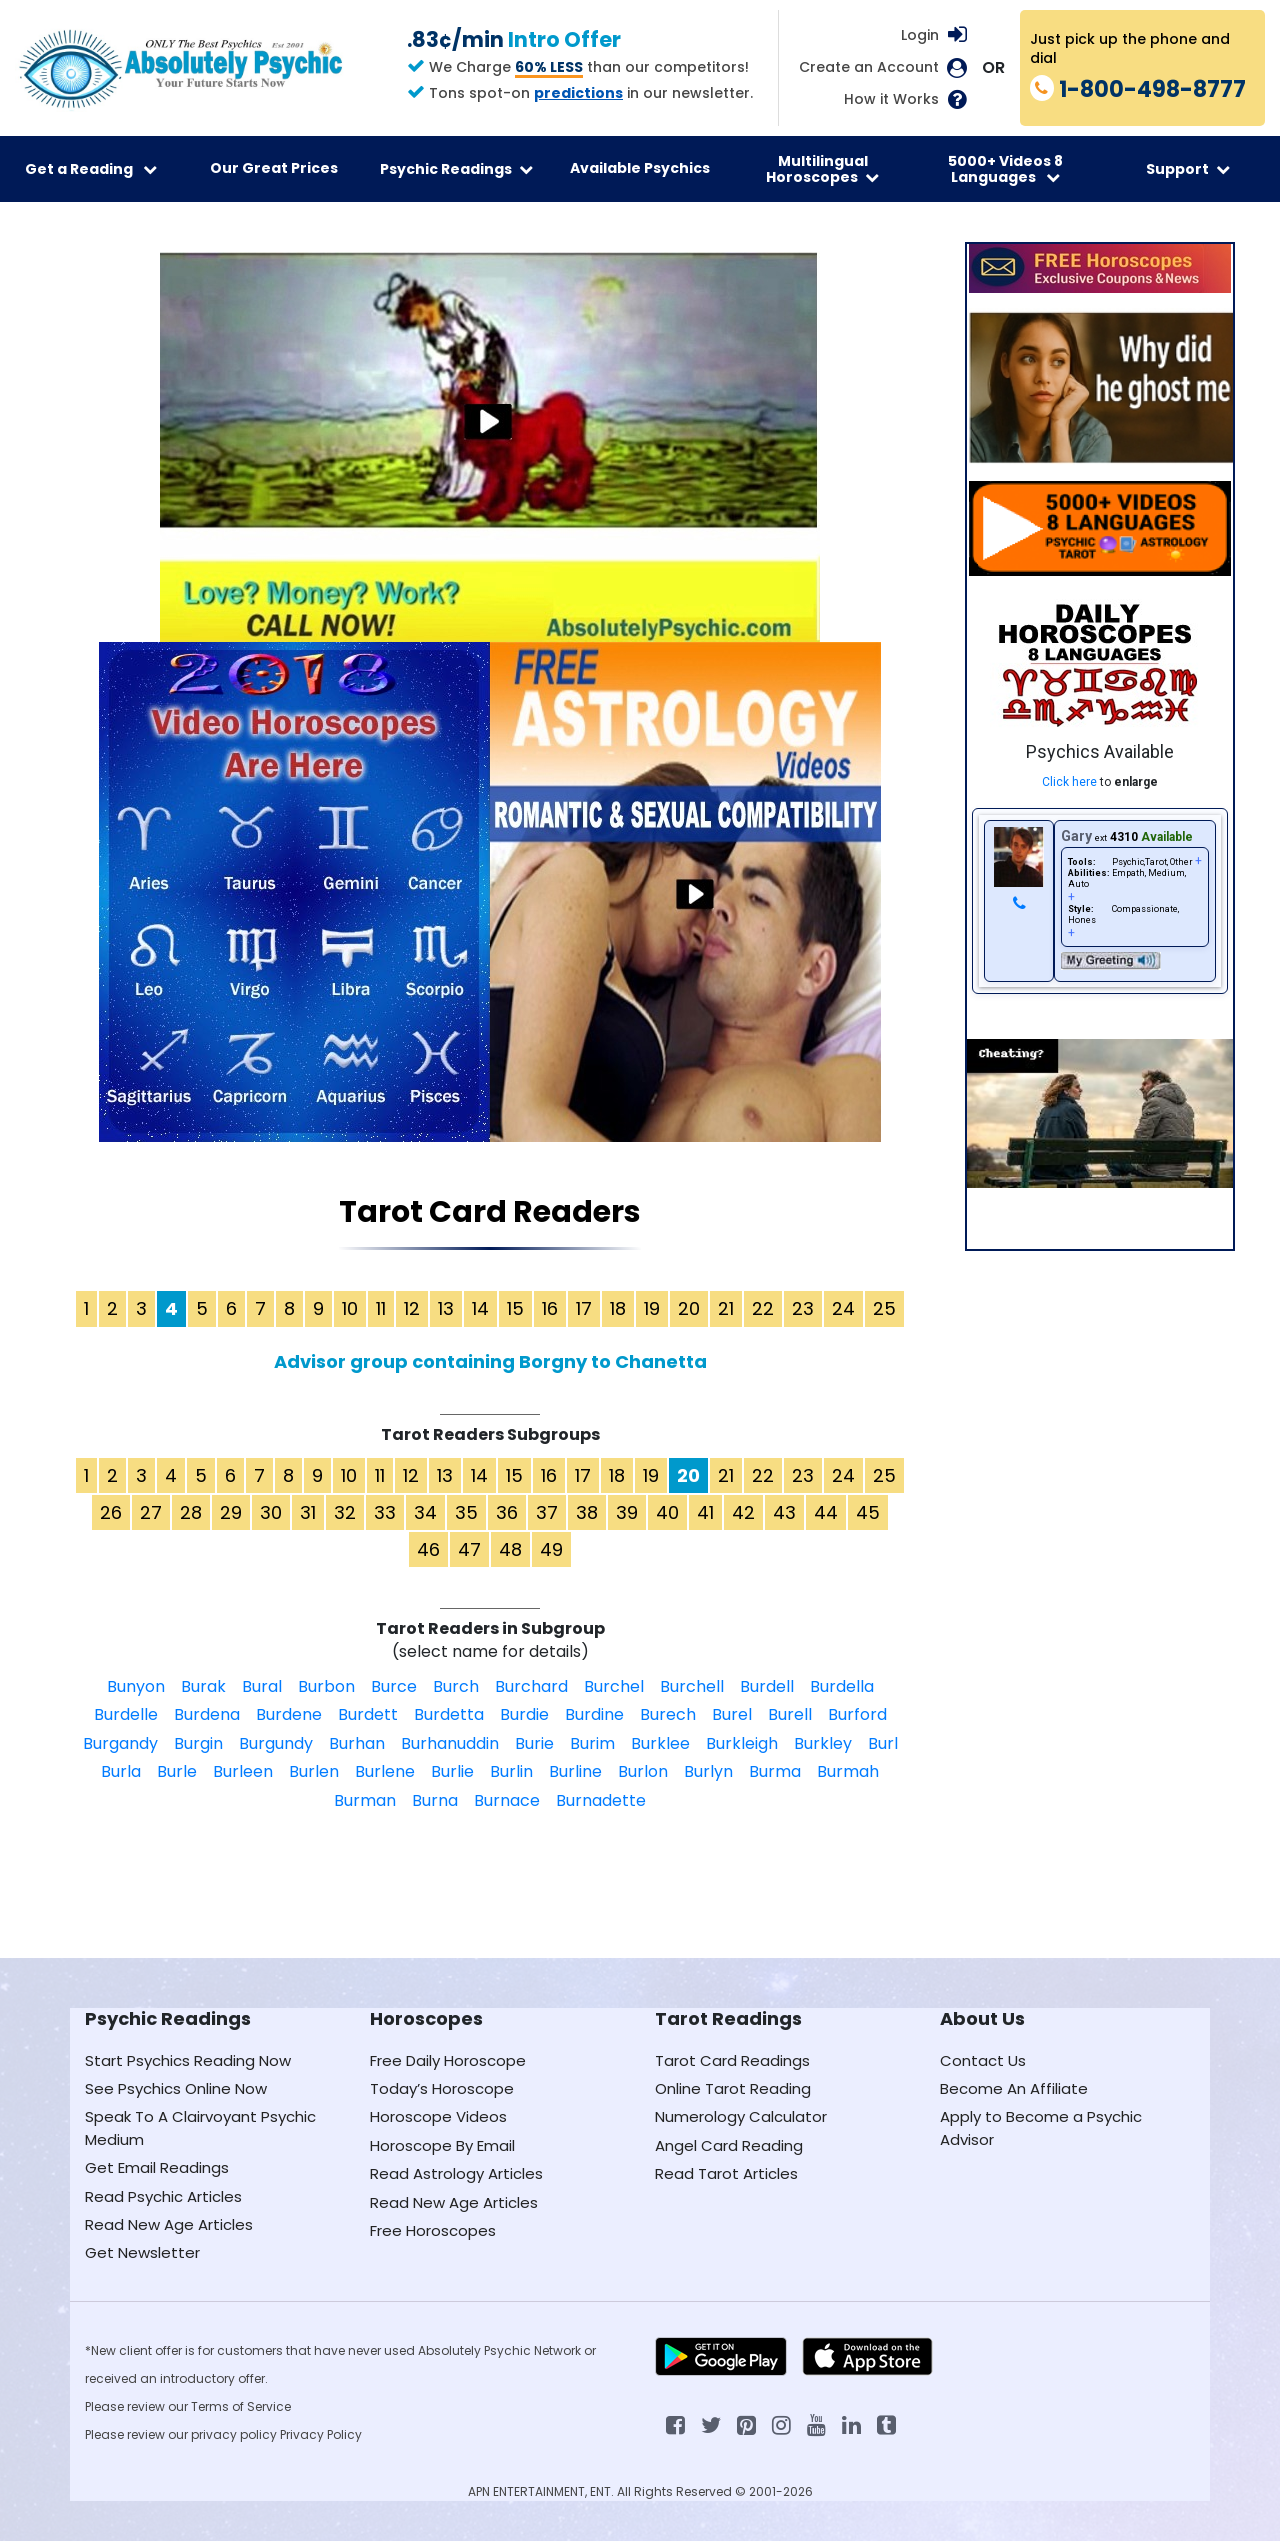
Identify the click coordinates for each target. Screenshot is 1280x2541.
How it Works (891, 99)
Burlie (452, 1771)
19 (652, 1308)
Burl (883, 1743)
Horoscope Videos (438, 2116)
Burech (668, 1714)
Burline (575, 1771)
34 (425, 1512)
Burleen (243, 1771)
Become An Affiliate (1014, 2088)
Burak (203, 1686)
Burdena (207, 1714)
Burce (394, 1686)
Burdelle (126, 1714)
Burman (365, 1800)
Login (920, 35)
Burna (435, 1800)
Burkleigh (742, 1743)
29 (231, 1512)
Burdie (524, 1714)
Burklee (660, 1743)
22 (763, 1308)
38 (587, 1512)
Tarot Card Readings (732, 2060)
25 (884, 1308)
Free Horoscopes (433, 2230)
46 (428, 1549)
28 (191, 1512)
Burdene (289, 1714)
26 (111, 1512)
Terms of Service (241, 2406)
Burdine (594, 1714)
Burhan (357, 1743)
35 (466, 1512)
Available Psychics (640, 168)
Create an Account (869, 67)
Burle (177, 1771)
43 (784, 1512)
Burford (857, 1714)
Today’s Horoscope (442, 2088)
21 (726, 1308)
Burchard (531, 1686)
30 (271, 1512)
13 (446, 1308)
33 (385, 1512)
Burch (456, 1686)
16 (550, 1308)
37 (547, 1512)
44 (826, 1512)
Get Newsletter (142, 2252)
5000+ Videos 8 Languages (1005, 169)
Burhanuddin (450, 1743)
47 (469, 1549)
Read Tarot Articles (726, 2173)
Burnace (507, 1800)
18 (618, 1308)
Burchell (692, 1686)
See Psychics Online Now (176, 2088)
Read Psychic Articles (163, 2196)
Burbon (326, 1686)
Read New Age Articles (169, 2224)
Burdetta (449, 1714)
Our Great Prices (274, 168)
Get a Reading (91, 169)
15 (515, 1308)
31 (308, 1512)
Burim (592, 1743)
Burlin (511, 1771)
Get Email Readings (157, 2167)
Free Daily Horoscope (448, 2060)
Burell (790, 1714)
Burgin (198, 1743)
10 (350, 1308)
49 (551, 1549)
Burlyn (708, 1771)
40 (667, 1512)
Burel (732, 1714)
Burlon (643, 1771)
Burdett (368, 1714)
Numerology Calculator (741, 2116)
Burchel (614, 1686)
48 (510, 1549)
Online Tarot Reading (733, 2088)
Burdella (842, 1686)
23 (803, 1308)
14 (480, 1308)
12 (412, 1308)
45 (868, 1512)
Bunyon (136, 1686)
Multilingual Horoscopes (822, 169)
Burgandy (120, 1743)
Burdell (767, 1686)
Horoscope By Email (442, 2145)
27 (151, 1512)
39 (627, 1512)
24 (843, 1308)
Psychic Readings (456, 169)
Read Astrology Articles (456, 2173)
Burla (121, 1771)
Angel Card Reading (729, 2145)
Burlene (385, 1771)
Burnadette (601, 1800)
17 (584, 1308)
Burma (775, 1771)
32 (345, 1512)
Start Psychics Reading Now (188, 2060)
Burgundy (276, 1743)
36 (507, 1512)
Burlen (314, 1771)
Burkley (823, 1743)
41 (705, 1512)
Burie (534, 1743)
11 (381, 1308)
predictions (578, 93)
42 (743, 1512)
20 (689, 1308)
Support (1188, 169)
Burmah (848, 1771)
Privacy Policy (321, 2434)
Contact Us (983, 2060)
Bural (262, 1686)
